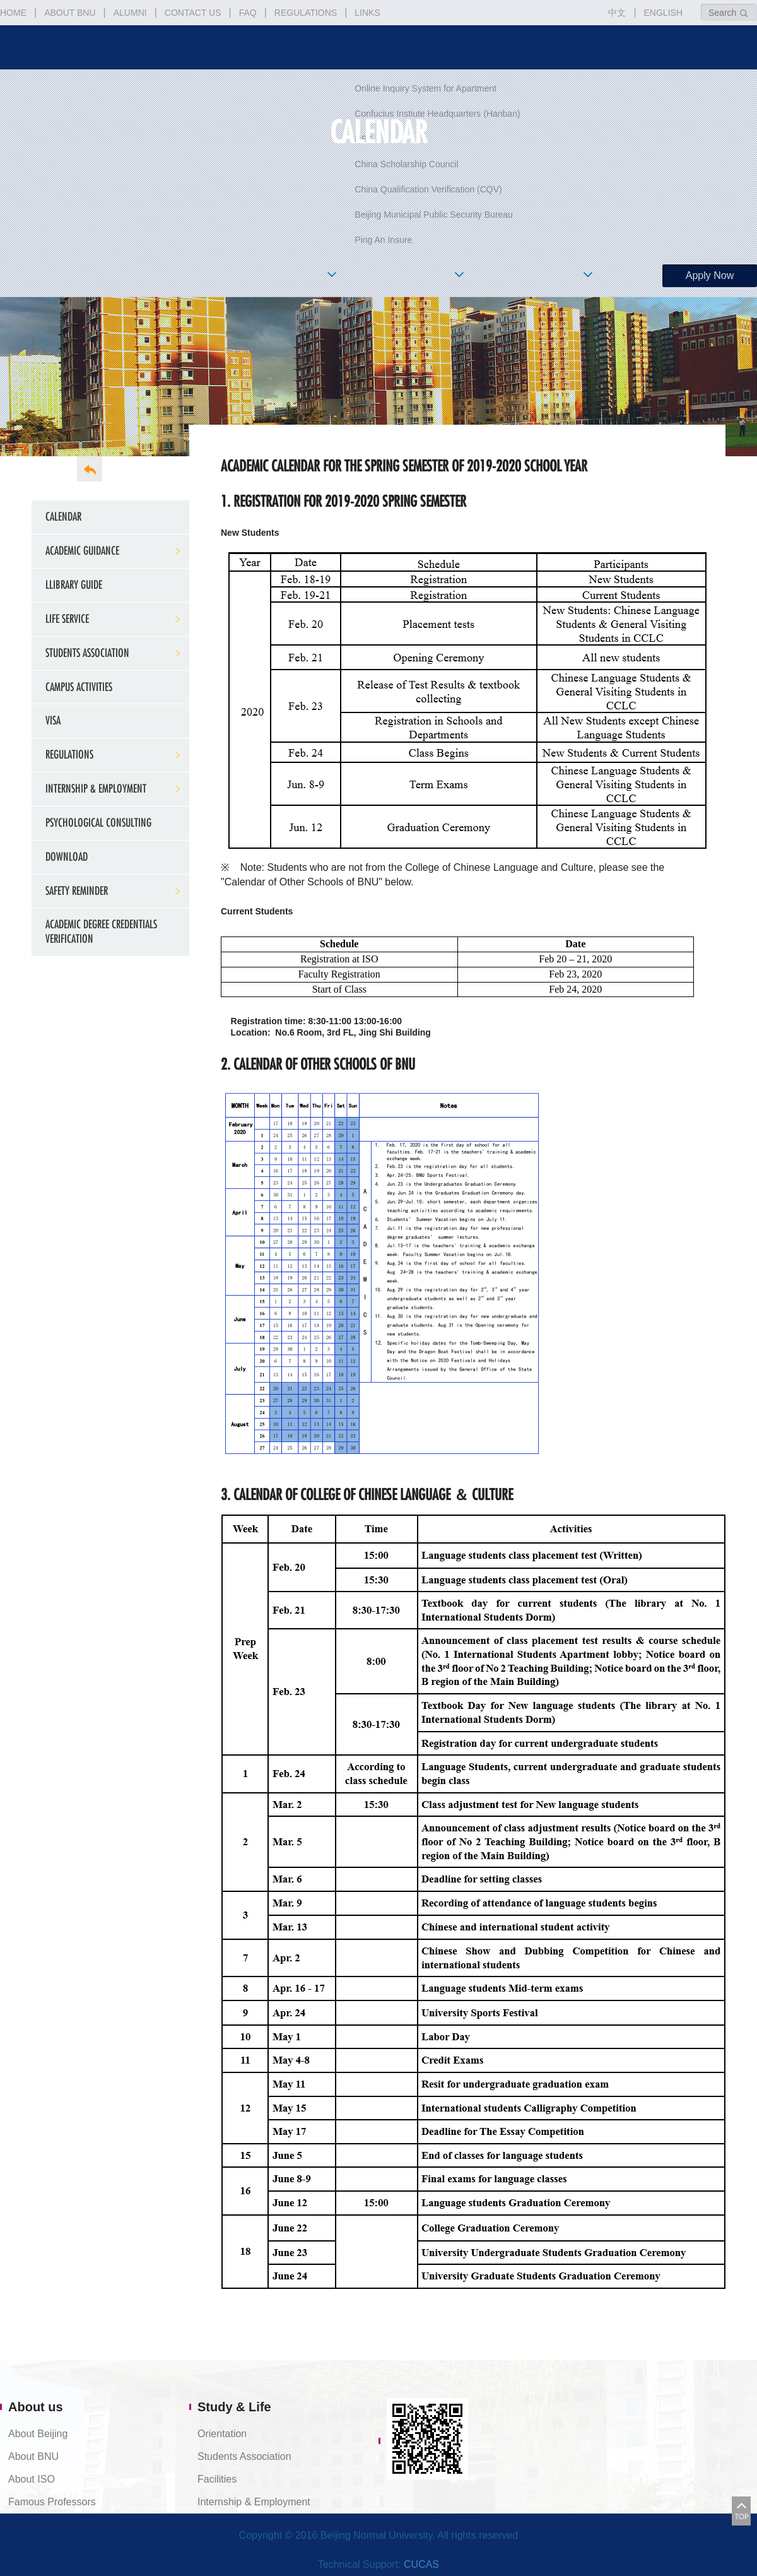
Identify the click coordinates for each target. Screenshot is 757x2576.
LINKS (367, 13)
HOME (13, 13)
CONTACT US (193, 13)
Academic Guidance (82, 550)
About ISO (31, 2479)
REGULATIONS (305, 13)
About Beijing (37, 2433)
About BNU (33, 2456)
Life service (67, 619)
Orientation (222, 2433)
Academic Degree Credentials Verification (101, 931)
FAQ (248, 13)
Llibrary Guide (73, 584)
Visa (53, 720)
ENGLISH (663, 13)
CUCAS (421, 2564)
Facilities (217, 2479)
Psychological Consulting (98, 822)
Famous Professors (52, 2501)
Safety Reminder (76, 890)
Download (66, 856)
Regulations (69, 754)
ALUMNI (130, 13)
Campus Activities (78, 687)
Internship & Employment (95, 788)
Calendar (63, 516)
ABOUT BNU (69, 13)
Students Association (87, 653)
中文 (617, 13)
